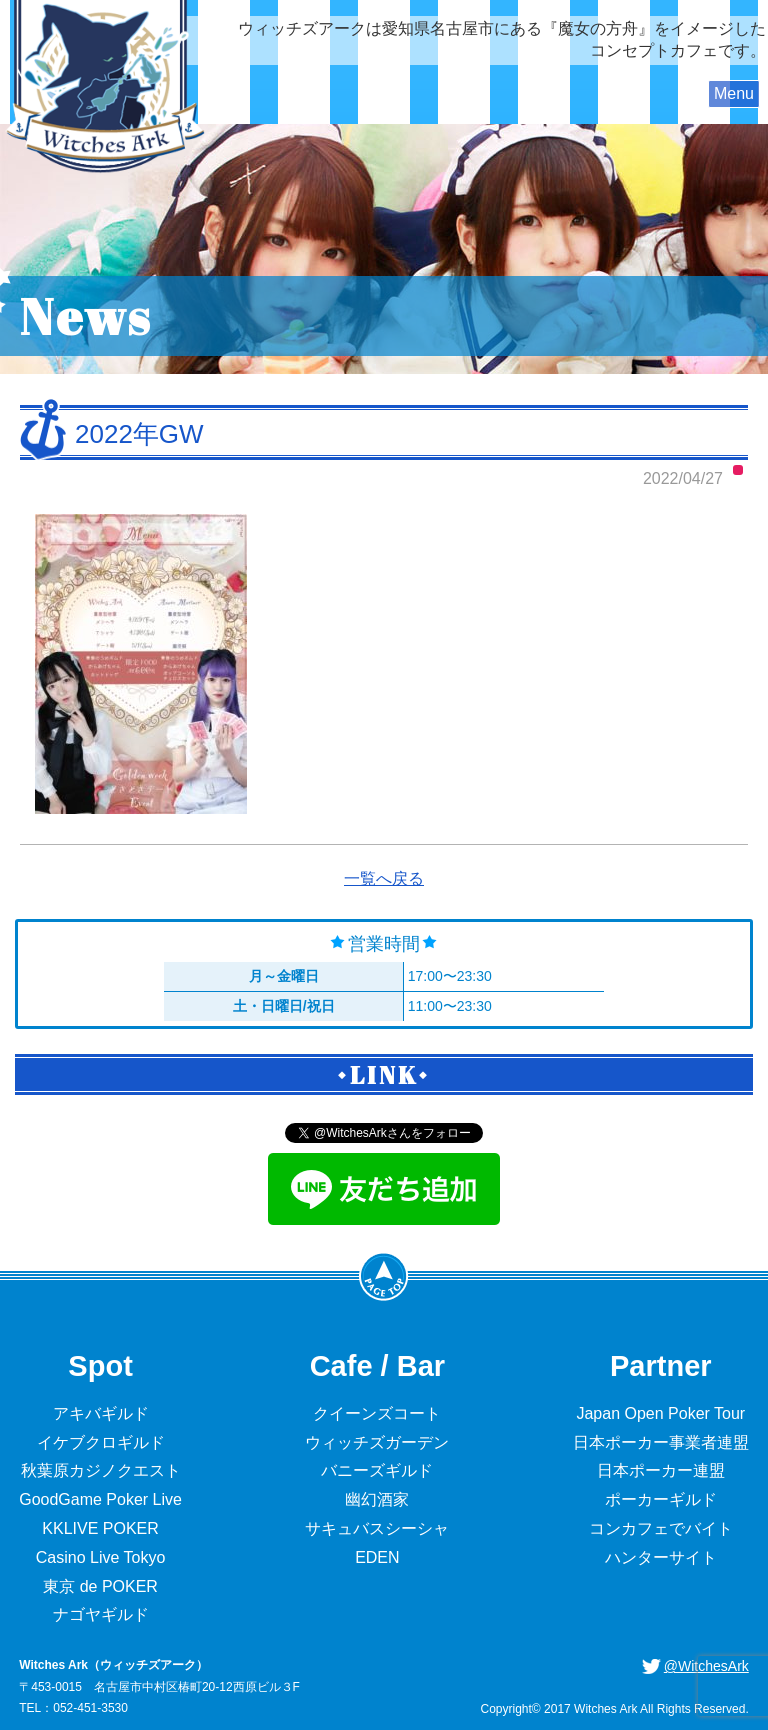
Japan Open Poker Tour (660, 1413)
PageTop (384, 1276)
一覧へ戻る (384, 878)
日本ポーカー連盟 (661, 1470)
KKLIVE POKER (100, 1528)
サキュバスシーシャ (377, 1528)
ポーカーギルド (661, 1499)
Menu (734, 93)
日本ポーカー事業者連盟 (661, 1442)
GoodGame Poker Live (100, 1499)
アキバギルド (101, 1413)
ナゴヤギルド (101, 1614)
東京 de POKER (100, 1586)
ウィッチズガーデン (377, 1442)
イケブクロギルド (101, 1442)
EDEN (377, 1557)
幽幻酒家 (377, 1499)
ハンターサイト (661, 1557)
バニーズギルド (377, 1470)
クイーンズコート (377, 1413)
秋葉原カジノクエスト (101, 1470)
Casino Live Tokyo (101, 1557)
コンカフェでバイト (661, 1528)
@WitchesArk (706, 1666)
